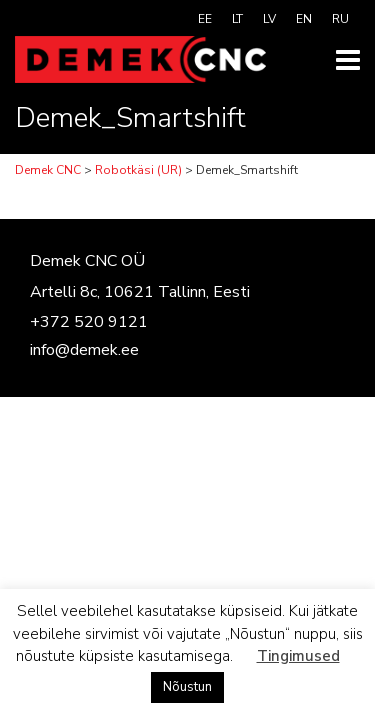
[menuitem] (205, 19)
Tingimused (298, 656)
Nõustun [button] (187, 687)
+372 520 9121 (89, 322)
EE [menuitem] (205, 19)
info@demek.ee (84, 350)
